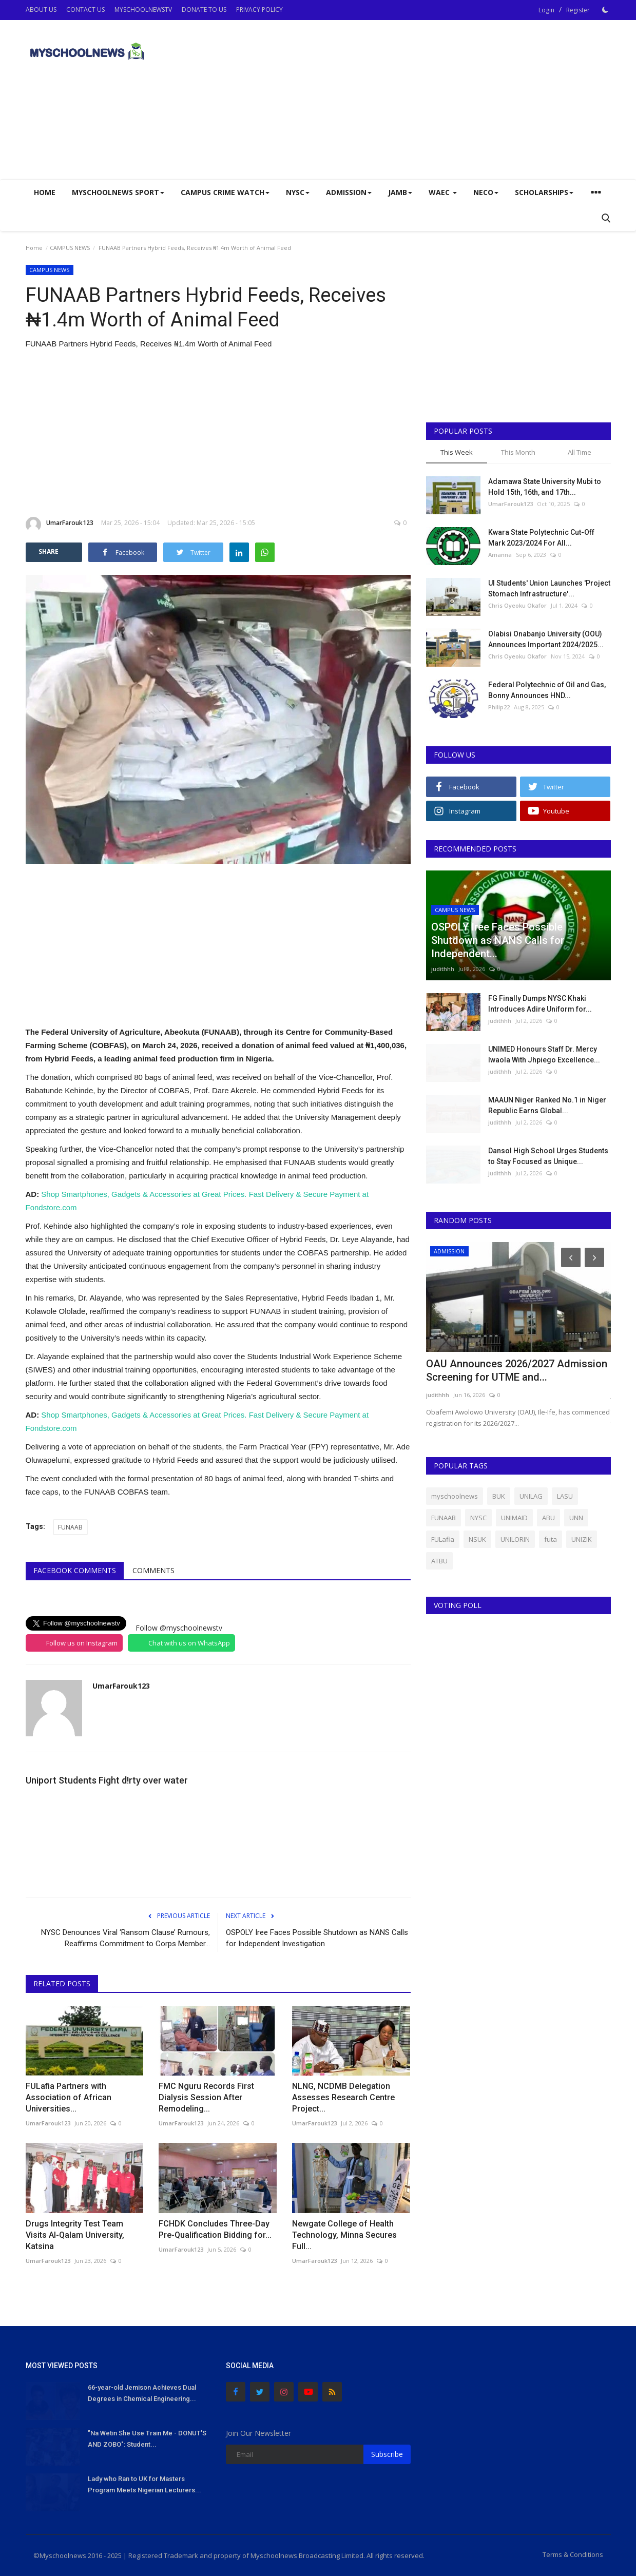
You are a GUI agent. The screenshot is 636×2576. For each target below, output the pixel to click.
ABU (548, 1517)
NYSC (478, 1517)
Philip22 (499, 707)
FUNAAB (70, 1527)
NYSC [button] (298, 192)
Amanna (500, 554)
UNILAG (531, 1496)
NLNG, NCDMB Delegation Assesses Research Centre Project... (343, 2097)
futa (550, 1539)
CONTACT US (85, 9)
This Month (518, 452)
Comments (153, 1570)
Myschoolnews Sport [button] (118, 192)
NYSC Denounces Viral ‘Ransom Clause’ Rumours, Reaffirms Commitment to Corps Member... (125, 1938)
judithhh (442, 969)
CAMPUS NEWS (70, 247)
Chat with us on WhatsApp (189, 1643)
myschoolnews (454, 1496)
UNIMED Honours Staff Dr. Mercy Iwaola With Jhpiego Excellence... (544, 1054)
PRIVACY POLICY (259, 9)
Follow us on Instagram (82, 1643)
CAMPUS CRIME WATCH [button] (225, 192)
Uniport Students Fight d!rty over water (107, 1780)
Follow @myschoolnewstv (179, 1628)
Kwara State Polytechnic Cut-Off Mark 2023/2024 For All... (541, 537)
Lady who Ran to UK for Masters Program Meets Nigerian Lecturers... (144, 2484)
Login (546, 10)
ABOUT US (41, 9)
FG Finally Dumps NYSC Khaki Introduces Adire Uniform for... (540, 1003)
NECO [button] (485, 192)
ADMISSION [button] (349, 192)
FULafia (442, 1539)
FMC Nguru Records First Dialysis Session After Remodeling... (206, 2097)
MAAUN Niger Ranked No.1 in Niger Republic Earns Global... (547, 1105)
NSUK (477, 1539)
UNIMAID (514, 1517)
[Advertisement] (424, 99)
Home (44, 192)
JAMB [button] (400, 192)
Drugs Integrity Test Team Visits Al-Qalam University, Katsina (75, 2235)
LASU (565, 1496)
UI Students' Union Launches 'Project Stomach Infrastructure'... (549, 588)
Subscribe (387, 2454)
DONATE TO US (204, 9)
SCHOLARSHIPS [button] (544, 192)
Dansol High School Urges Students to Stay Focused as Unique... (548, 1156)
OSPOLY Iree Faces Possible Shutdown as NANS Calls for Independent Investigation (317, 1938)
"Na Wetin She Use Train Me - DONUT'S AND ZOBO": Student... (147, 2438)
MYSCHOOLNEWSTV (143, 9)
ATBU (439, 1560)
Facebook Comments (74, 1570)
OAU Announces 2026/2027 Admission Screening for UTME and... (516, 1370)
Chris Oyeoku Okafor (517, 605)
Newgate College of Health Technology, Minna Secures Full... (344, 2235)
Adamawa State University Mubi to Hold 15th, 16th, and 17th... (544, 486)
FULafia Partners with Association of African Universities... (68, 2097)
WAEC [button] (443, 192)
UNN (576, 1517)
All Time (579, 452)
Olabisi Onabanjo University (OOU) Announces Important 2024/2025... (546, 639)
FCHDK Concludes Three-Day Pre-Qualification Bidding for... (215, 2229)
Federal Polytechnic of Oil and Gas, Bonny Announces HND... (547, 690)
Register (578, 10)
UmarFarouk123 (59, 524)
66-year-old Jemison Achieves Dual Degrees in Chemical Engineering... (142, 2393)
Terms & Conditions (573, 2554)
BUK (498, 1496)
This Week (456, 452)
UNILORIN (515, 1539)
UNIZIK (581, 1539)
